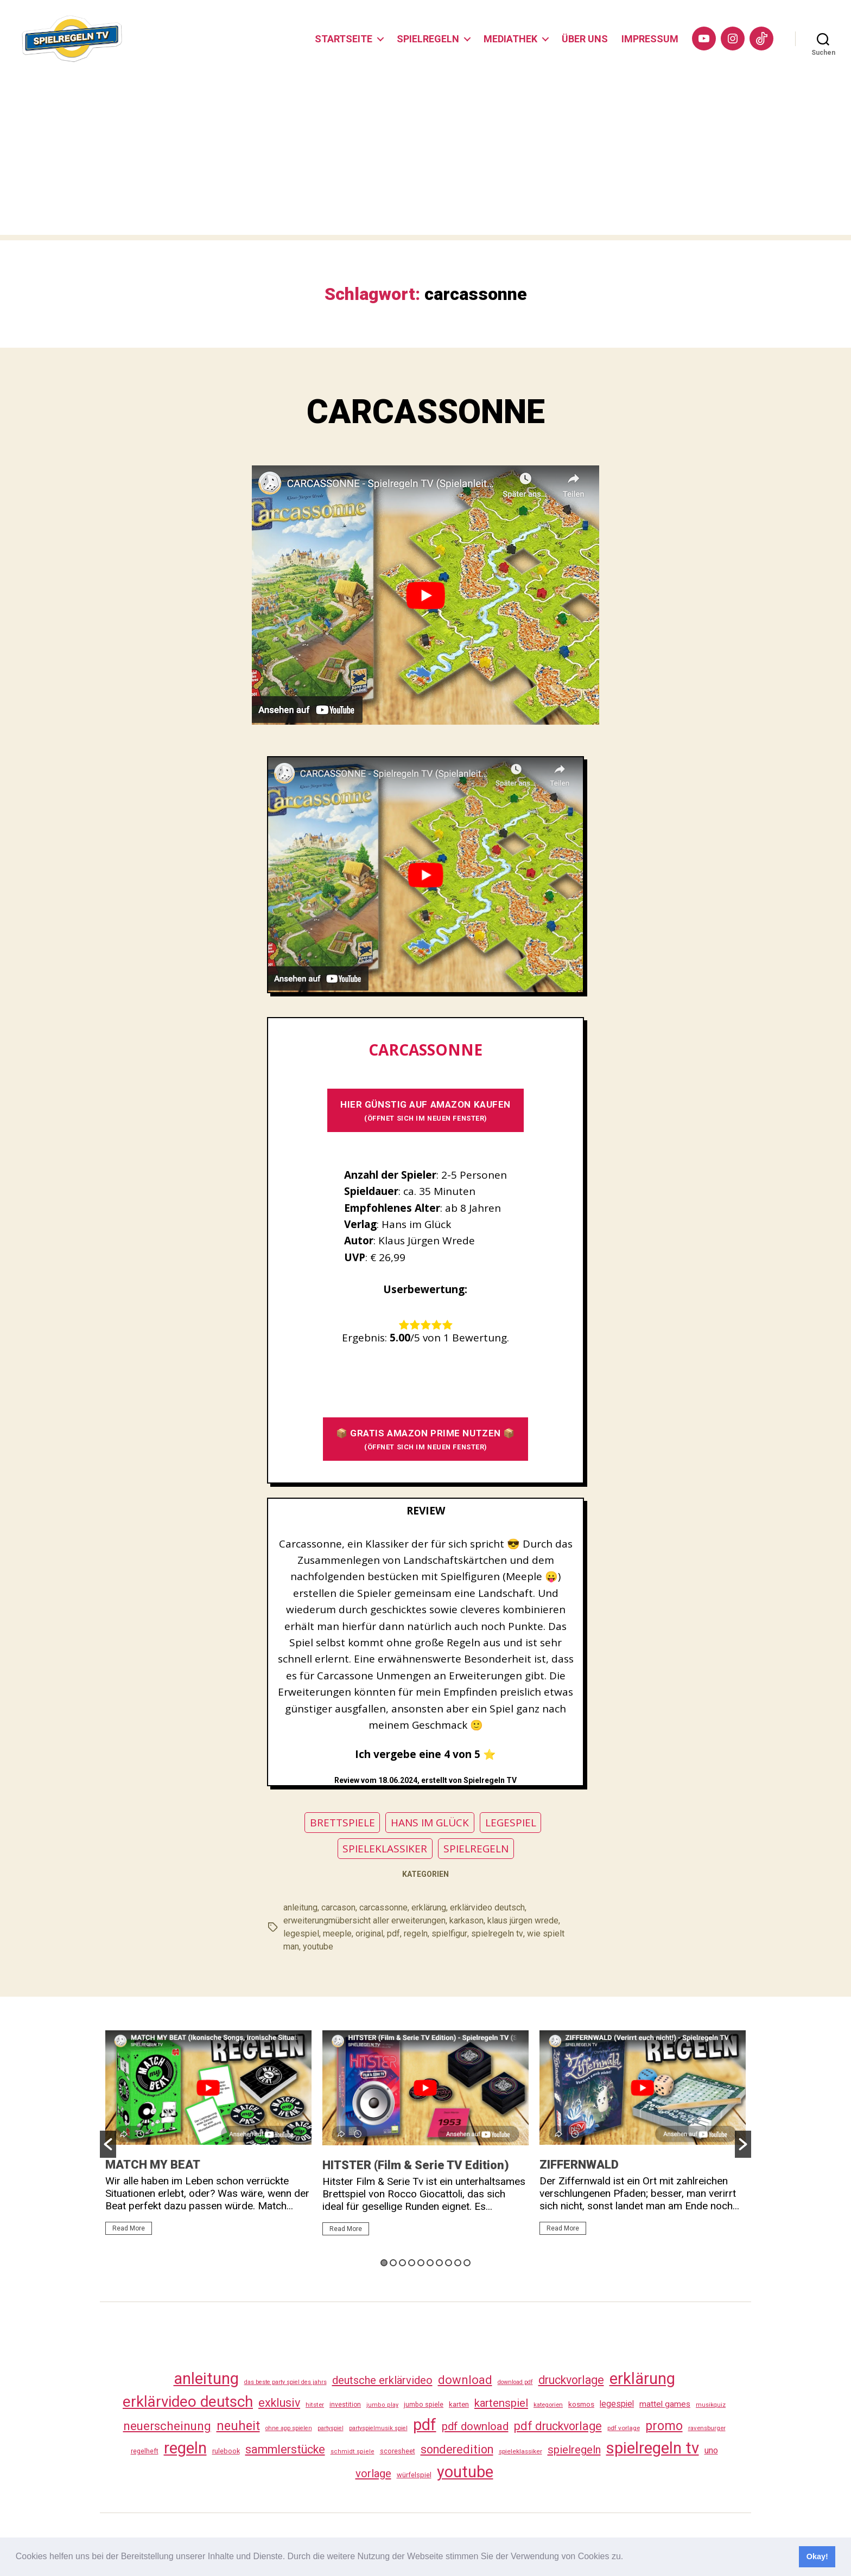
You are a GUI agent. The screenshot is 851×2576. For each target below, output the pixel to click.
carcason (338, 1909)
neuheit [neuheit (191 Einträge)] (238, 2427)
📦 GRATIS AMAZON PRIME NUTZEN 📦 (425, 1441)
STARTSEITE (343, 39)
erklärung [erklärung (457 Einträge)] (642, 2380)
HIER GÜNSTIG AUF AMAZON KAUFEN (425, 1112)
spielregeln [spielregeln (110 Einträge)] (574, 2451)
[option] (208, 2139)
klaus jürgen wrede (522, 1922)
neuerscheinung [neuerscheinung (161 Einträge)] (167, 2427)
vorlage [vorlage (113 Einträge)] (373, 2475)
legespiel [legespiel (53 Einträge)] (617, 2406)
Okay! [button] (817, 2556)
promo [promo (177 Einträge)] (664, 2427)
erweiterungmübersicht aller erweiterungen (364, 1922)
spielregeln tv (496, 1935)
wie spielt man (553, 1935)
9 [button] (457, 2264)
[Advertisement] (425, 160)
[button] (627, 2557)
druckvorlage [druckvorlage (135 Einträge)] (571, 2381)
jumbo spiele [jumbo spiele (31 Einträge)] (423, 2406)
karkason (466, 1922)
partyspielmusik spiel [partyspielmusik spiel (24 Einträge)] (378, 2429)
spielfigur (449, 1935)
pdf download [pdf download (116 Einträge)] (475, 2427)
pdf (393, 1935)
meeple (337, 1935)
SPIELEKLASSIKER (384, 1850)
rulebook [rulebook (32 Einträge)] (226, 2453)
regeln (416, 1935)
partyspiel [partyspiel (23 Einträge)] (330, 2429)
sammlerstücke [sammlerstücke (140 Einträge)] (285, 2451)
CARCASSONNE (425, 413)
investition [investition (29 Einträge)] (345, 2407)
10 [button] (467, 2264)
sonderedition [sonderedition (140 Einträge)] (457, 2451)
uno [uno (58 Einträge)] (711, 2452)
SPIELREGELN (428, 39)
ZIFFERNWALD (579, 2166)
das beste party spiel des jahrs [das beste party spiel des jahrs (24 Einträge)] (285, 2383)
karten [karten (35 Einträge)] (459, 2406)
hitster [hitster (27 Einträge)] (315, 2407)
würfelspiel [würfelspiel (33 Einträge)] (414, 2477)
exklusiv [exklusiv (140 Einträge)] (279, 2405)
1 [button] (384, 2264)
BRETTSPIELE (342, 1824)
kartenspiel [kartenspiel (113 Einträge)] (501, 2405)
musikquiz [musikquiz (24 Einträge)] (711, 2407)
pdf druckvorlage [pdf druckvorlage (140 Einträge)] (558, 2427)
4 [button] (411, 2264)
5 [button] (420, 2264)
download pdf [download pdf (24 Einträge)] (515, 2383)
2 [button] (393, 2264)
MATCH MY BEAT (152, 2166)
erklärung (428, 1909)
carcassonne (383, 1909)
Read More (128, 2230)
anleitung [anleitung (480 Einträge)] (206, 2380)
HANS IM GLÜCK (430, 1824)
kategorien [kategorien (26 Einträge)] (548, 2407)
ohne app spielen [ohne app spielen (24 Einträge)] (288, 2429)
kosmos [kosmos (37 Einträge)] (581, 2406)
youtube (298, 1948)
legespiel (301, 1935)
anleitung (300, 1909)
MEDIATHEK (510, 39)
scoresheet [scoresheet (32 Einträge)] (397, 2453)
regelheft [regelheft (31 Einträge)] (144, 2453)
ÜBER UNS (585, 39)
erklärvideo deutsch (487, 1909)
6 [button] (430, 2264)
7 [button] (439, 2264)
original (369, 1935)
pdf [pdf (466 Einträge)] (424, 2426)
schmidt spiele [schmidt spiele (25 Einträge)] (352, 2453)
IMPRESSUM (649, 39)
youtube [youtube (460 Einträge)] (465, 2474)
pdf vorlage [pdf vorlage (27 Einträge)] (623, 2429)
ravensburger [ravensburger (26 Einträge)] (707, 2429)
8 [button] (448, 2264)
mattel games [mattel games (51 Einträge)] (664, 2406)
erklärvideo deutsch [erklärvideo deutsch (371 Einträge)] (188, 2404)
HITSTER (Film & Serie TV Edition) (415, 2167)
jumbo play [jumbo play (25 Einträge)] (382, 2407)
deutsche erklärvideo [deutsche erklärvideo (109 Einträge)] (382, 2381)
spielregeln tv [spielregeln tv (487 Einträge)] (652, 2450)
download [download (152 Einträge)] (465, 2381)
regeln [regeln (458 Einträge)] (185, 2450)
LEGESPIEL (510, 1824)
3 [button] (402, 2264)
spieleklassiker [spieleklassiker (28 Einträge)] (520, 2453)
